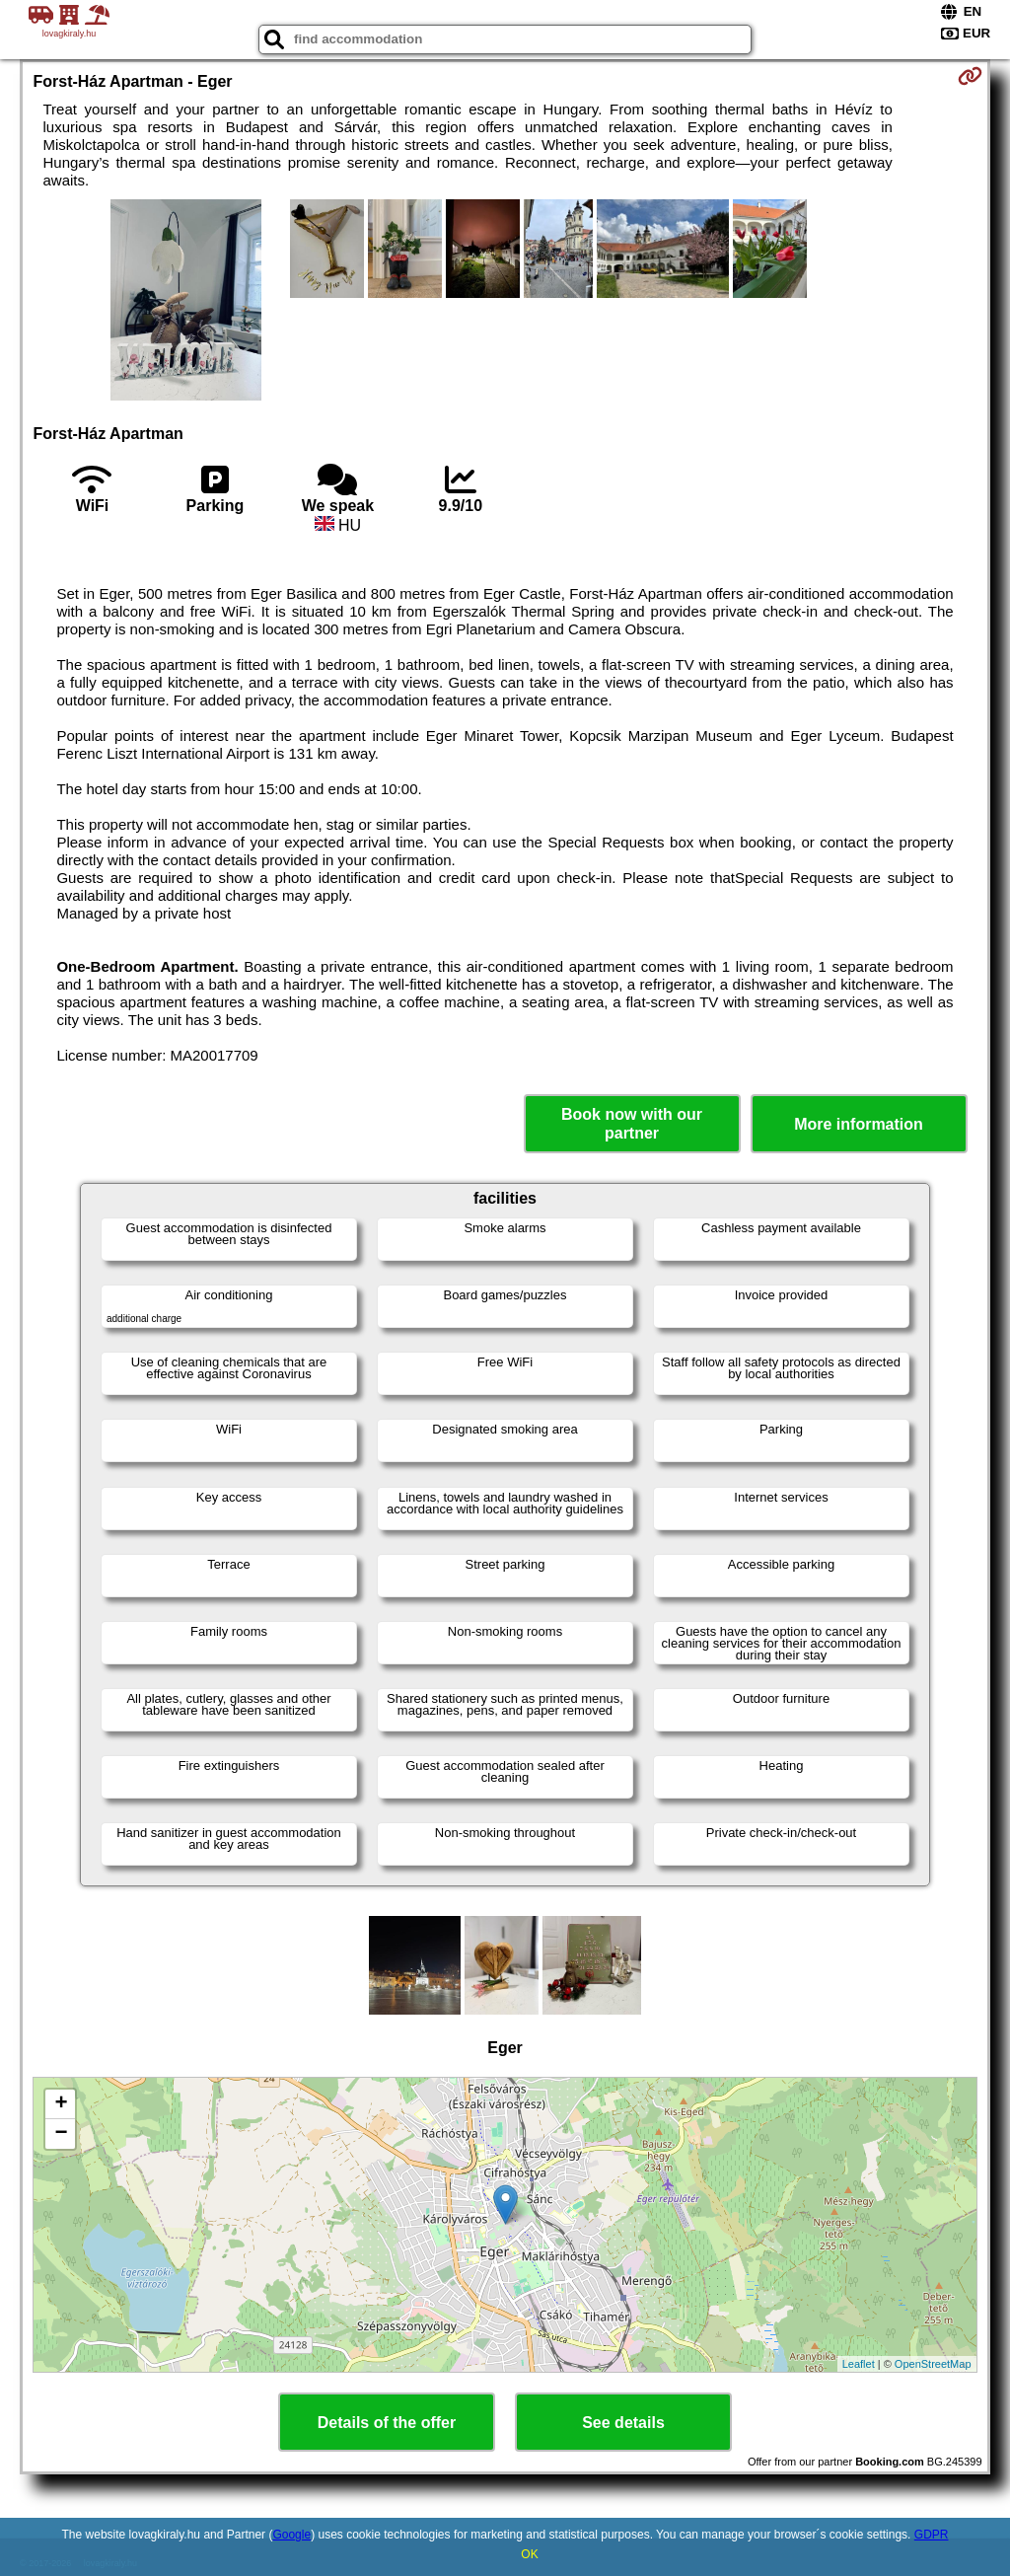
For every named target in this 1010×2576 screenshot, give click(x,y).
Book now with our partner (631, 1123)
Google (291, 2534)
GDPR (931, 2534)
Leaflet (858, 2364)
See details (623, 2422)
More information (858, 1124)
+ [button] (60, 2104)
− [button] (60, 2134)
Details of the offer (387, 2422)
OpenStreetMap (933, 2364)
